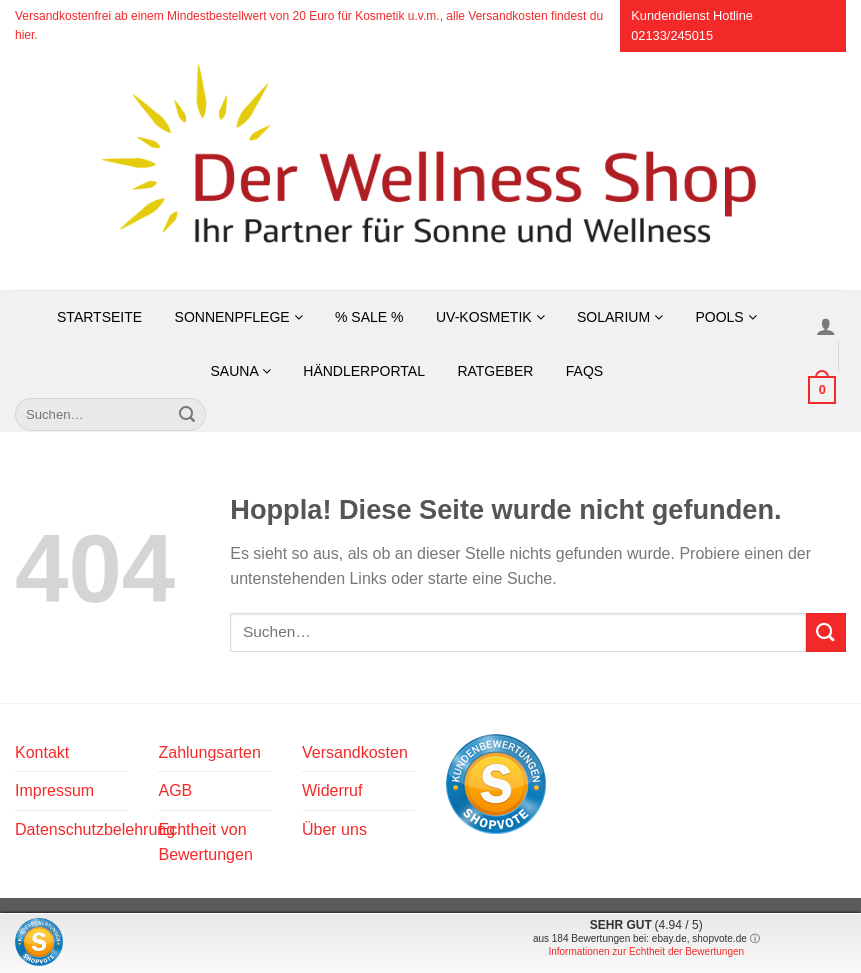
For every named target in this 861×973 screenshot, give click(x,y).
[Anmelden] (826, 326)
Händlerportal (364, 371)
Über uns (334, 829)
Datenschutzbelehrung (95, 829)
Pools (725, 317)
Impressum (54, 790)
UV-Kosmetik (490, 317)
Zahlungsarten (209, 752)
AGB (175, 790)
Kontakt (42, 752)
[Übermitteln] (187, 415)
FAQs (584, 371)
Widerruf (332, 790)
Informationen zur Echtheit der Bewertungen (646, 951)
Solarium (620, 317)
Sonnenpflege (239, 317)
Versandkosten (355, 752)
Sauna (240, 371)
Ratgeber (495, 371)
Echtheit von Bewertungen (205, 842)
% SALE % (369, 317)
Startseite (99, 317)
